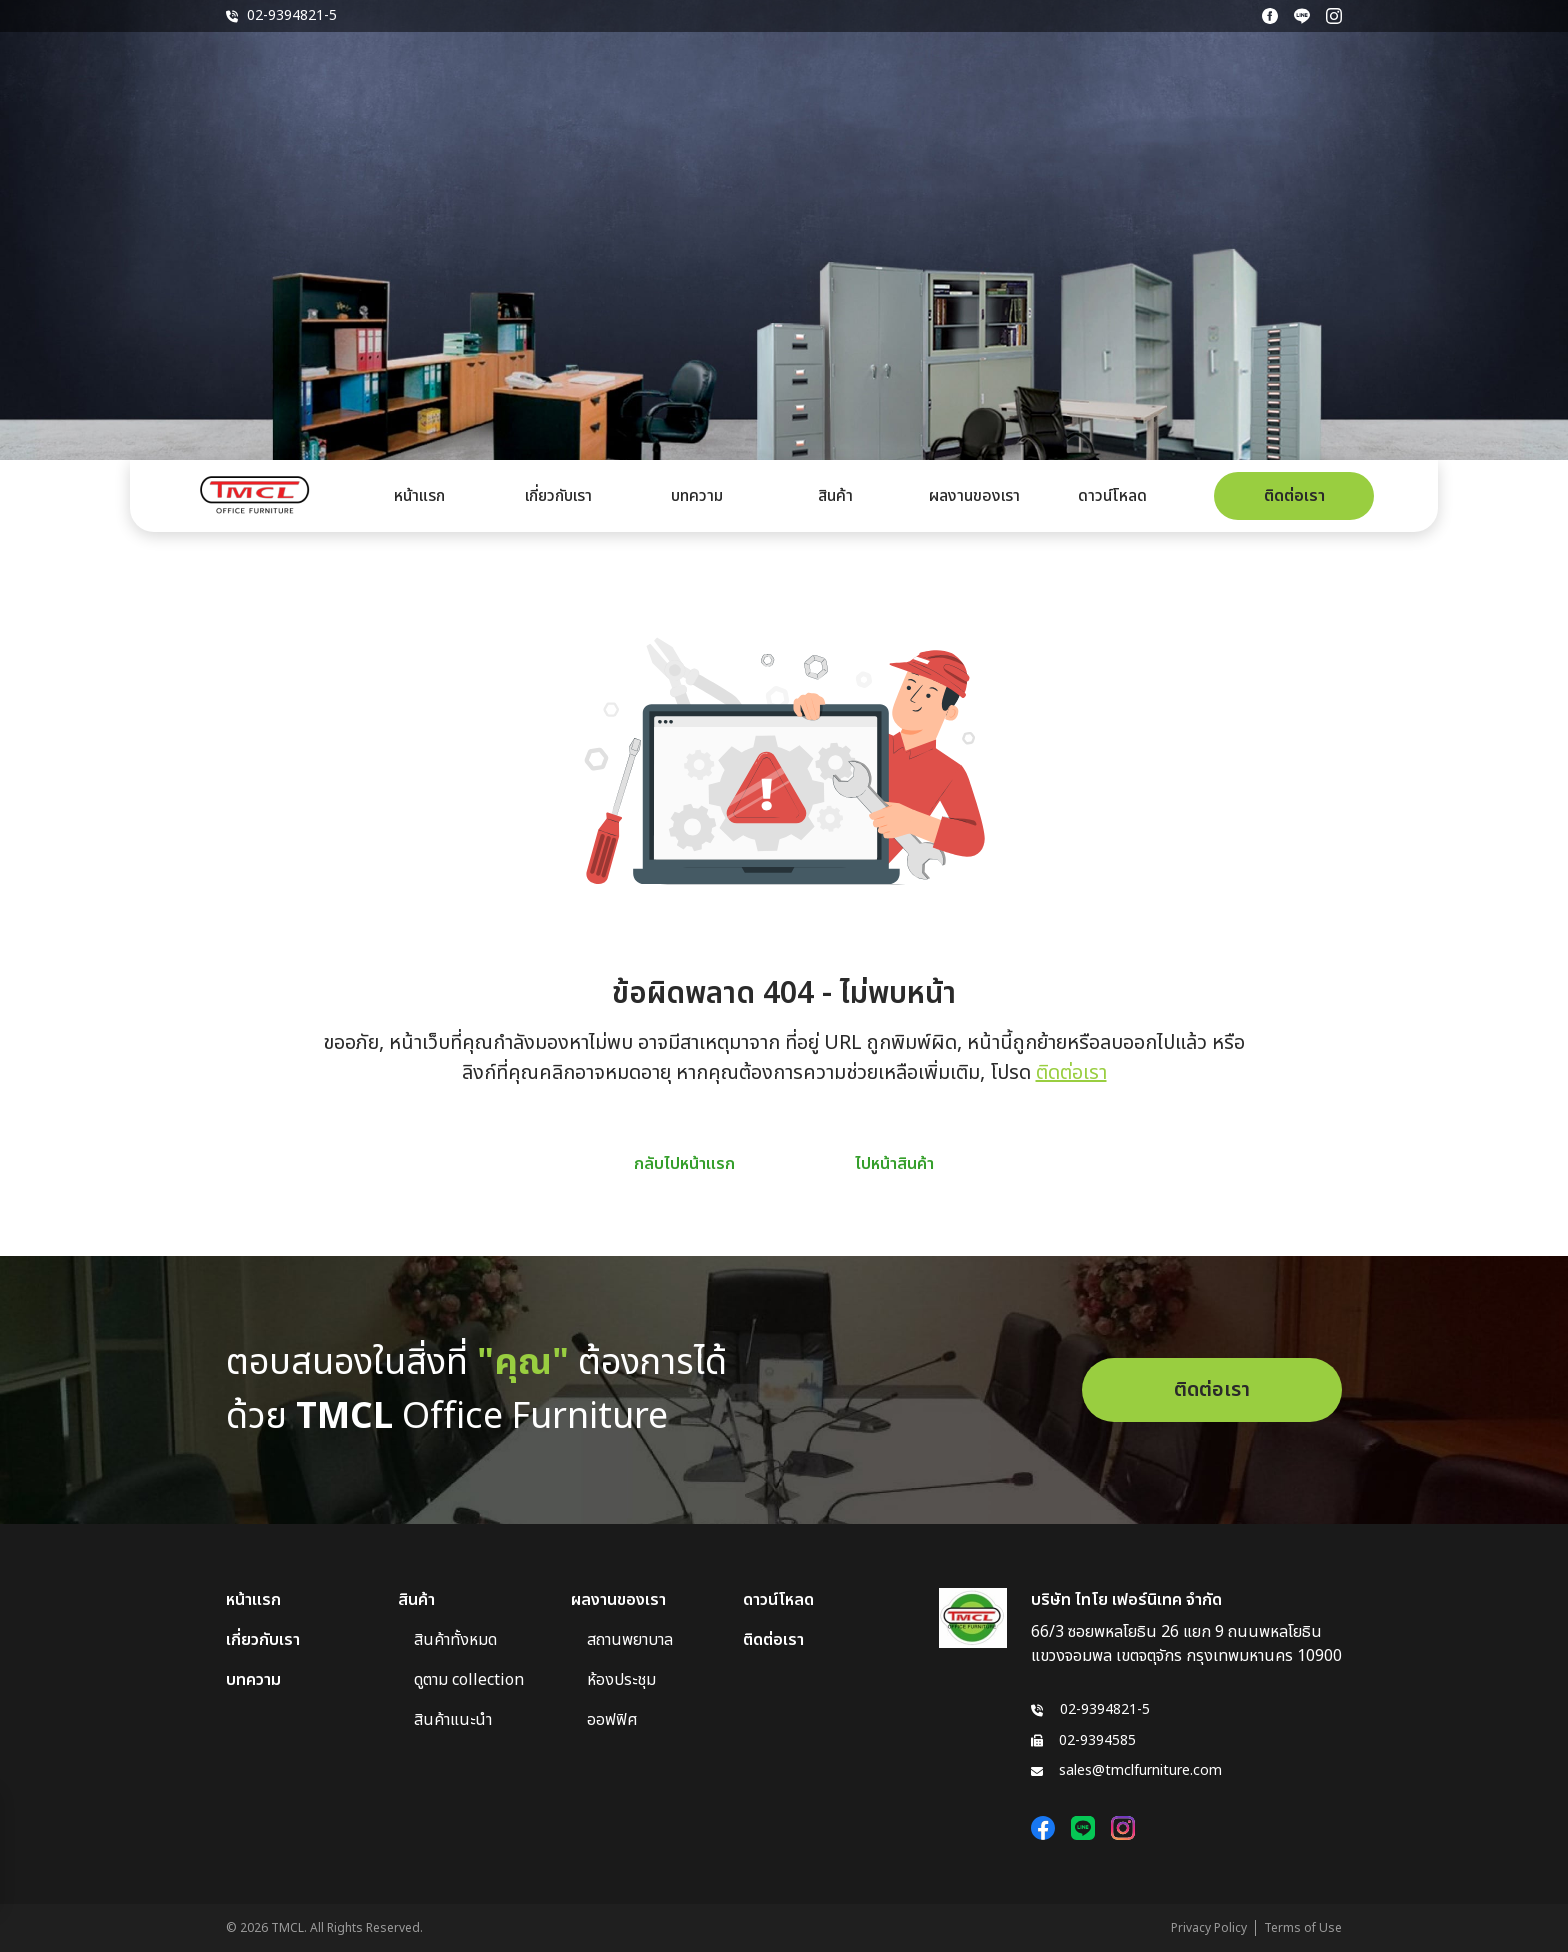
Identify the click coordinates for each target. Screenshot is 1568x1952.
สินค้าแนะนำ (453, 1720)
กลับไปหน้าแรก (684, 1164)
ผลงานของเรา (974, 496)
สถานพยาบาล (630, 1640)
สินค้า (835, 496)
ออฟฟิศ (612, 1720)
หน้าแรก (419, 496)
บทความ (697, 496)
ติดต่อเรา (1294, 496)
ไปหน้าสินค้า (894, 1164)
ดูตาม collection (469, 1680)
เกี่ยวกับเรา (558, 496)
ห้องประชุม (621, 1680)
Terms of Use (1303, 1928)
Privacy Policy (1209, 1928)
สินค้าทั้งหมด (455, 1640)
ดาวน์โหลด (1112, 496)
